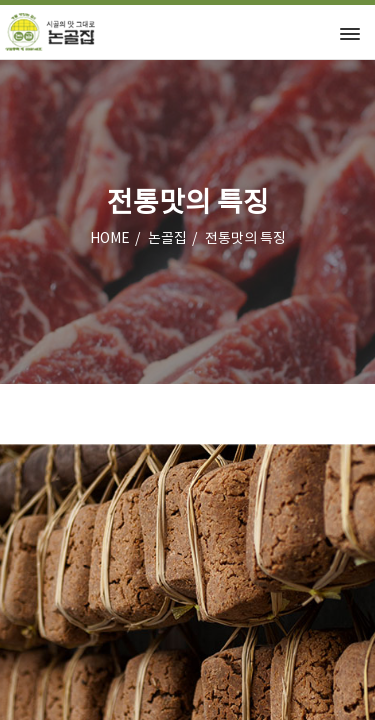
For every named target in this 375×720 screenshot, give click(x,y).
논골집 (167, 239)
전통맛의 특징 (245, 239)
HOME (110, 239)
